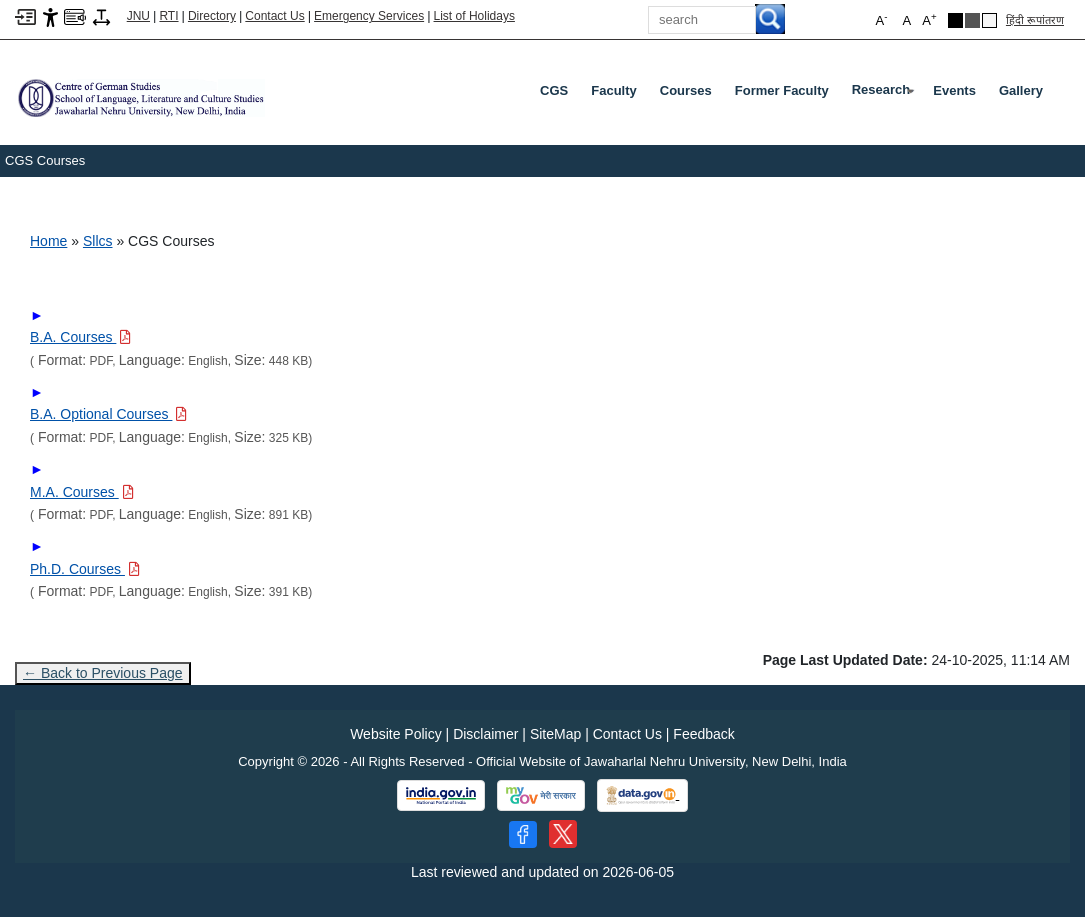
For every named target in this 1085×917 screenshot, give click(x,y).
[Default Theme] (989, 20)
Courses (686, 90)
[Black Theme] (955, 20)
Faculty (614, 90)
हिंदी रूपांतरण (1035, 20)
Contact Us (274, 16)
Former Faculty (782, 90)
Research (885, 94)
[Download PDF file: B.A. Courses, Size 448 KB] (80, 337)
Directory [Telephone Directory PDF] (212, 16)
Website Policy (396, 734)
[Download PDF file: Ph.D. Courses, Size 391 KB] (85, 569)
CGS (554, 90)
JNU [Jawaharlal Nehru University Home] (138, 16)
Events (954, 90)
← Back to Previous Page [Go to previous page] (103, 673)
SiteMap (555, 734)
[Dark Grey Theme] (972, 20)
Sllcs (98, 241)
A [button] (929, 19)
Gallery (1021, 90)
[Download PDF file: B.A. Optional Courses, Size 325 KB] (108, 414)
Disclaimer (485, 734)
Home (48, 241)
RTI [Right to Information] (168, 16)
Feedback (703, 734)
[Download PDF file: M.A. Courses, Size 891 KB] (82, 492)
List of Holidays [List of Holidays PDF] (474, 16)
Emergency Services (369, 16)
